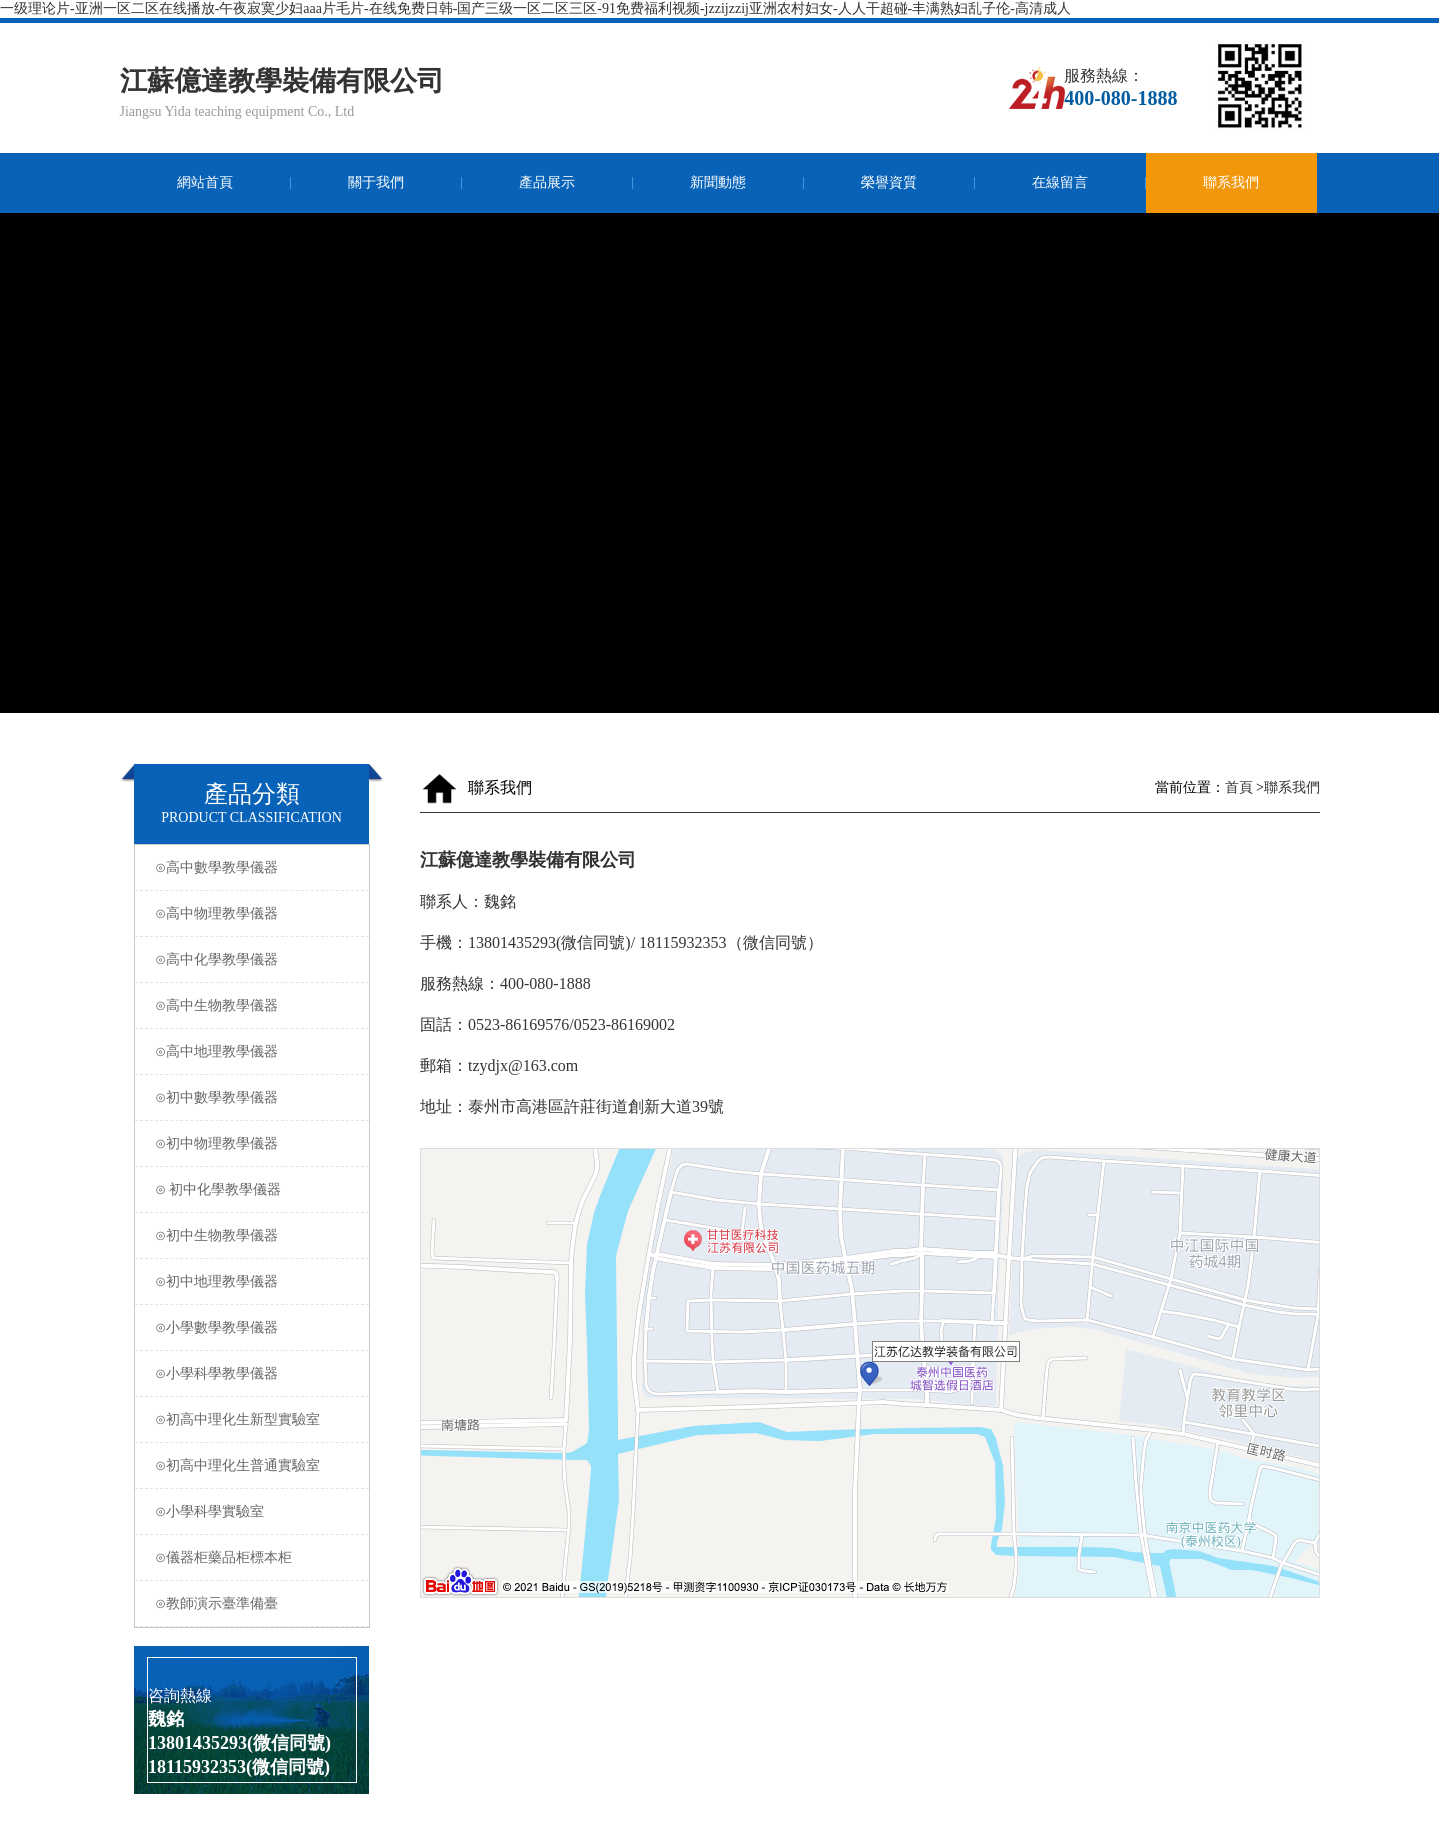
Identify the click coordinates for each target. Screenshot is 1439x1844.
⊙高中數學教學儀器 (254, 867)
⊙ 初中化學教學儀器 (254, 1189)
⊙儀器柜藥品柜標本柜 (254, 1557)
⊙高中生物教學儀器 (254, 1005)
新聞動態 (718, 182)
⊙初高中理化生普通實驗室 (254, 1465)
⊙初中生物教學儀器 (254, 1235)
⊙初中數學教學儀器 (254, 1097)
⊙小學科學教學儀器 (254, 1373)
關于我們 (376, 182)
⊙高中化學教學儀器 (254, 959)
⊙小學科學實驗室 (254, 1511)
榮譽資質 (889, 182)
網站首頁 (205, 182)
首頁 (1238, 787)
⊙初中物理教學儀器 (254, 1143)
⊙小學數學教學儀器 (254, 1327)
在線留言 (1060, 182)
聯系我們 (1231, 182)
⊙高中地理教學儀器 (254, 1051)
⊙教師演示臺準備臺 (254, 1603)
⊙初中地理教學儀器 (254, 1281)
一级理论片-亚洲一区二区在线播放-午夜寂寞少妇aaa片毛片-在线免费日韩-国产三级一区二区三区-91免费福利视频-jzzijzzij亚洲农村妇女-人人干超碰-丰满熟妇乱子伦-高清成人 (535, 8)
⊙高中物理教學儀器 (254, 913)
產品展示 (547, 182)
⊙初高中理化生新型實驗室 (254, 1419)
